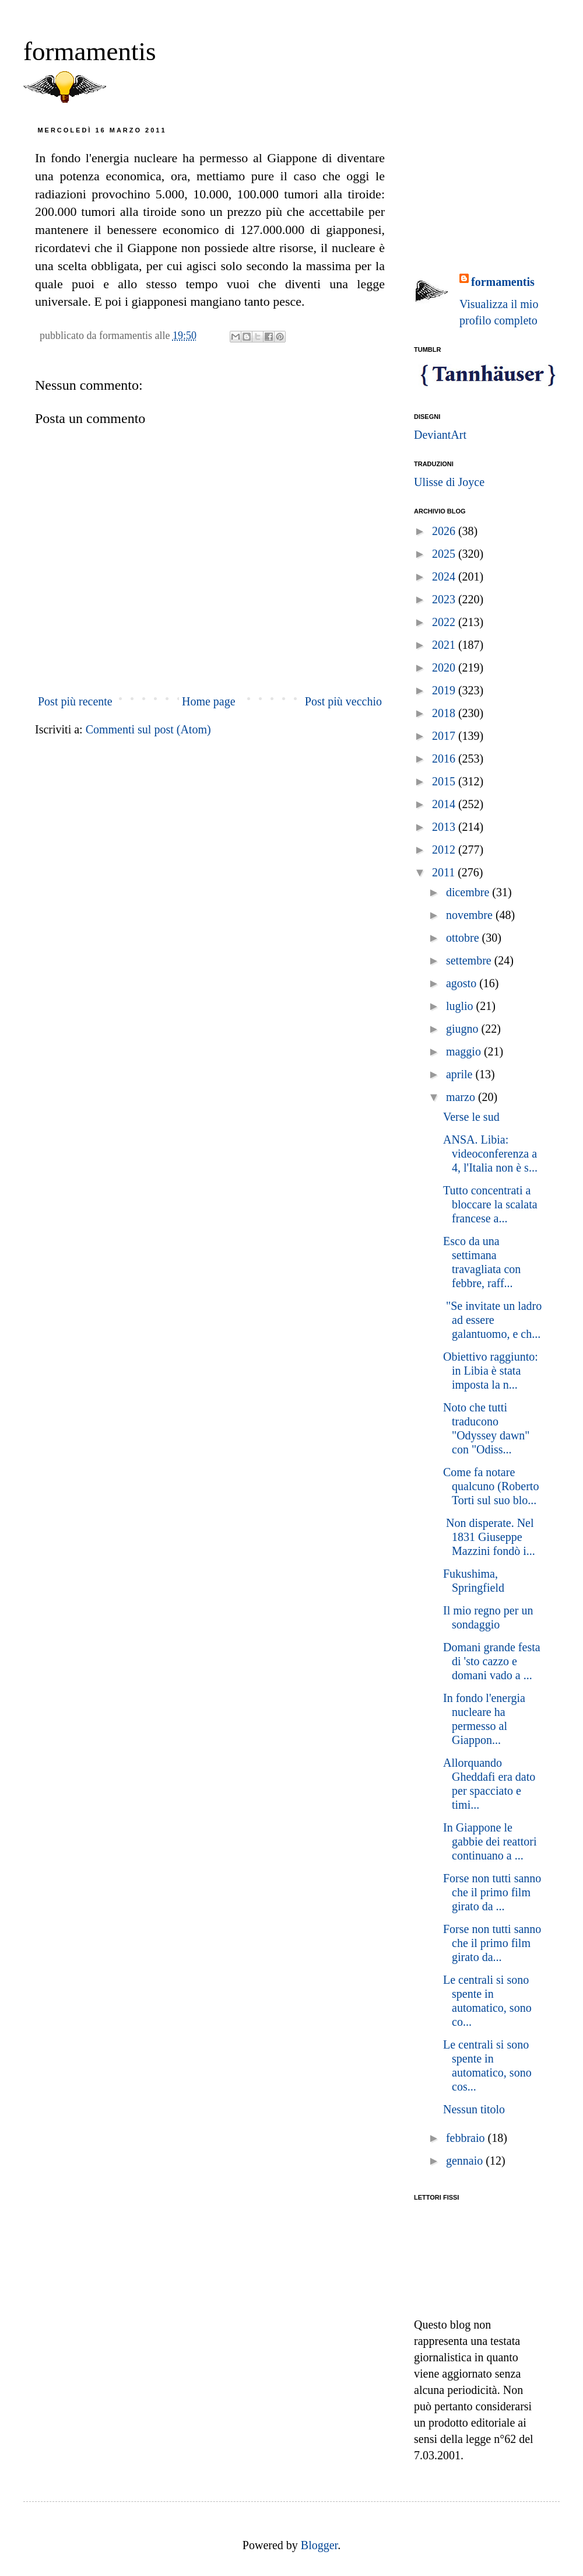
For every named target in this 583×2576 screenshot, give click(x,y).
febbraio (467, 2137)
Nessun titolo (474, 2109)
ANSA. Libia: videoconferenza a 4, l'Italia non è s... (490, 1153)
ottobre (464, 937)
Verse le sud (471, 1116)
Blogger (319, 2545)
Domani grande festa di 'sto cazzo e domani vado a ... (491, 1661)
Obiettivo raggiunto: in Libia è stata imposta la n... (490, 1370)
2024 (445, 576)
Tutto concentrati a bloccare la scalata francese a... (490, 1204)
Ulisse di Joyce (449, 482)
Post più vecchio (343, 701)
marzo (462, 1096)
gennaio (466, 2160)
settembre (470, 960)
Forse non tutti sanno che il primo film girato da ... (492, 1892)
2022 (445, 622)
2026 (445, 531)
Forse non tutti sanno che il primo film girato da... (492, 1943)
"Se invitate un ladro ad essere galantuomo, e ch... (492, 1319)
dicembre (469, 892)
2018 (445, 713)
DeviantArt (440, 434)
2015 (445, 781)
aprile (461, 1074)
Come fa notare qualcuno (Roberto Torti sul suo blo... (491, 1486)
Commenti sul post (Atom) (148, 729)
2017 (445, 735)
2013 (445, 826)
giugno (464, 1028)
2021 (445, 644)
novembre (471, 914)
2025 (445, 553)
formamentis (89, 51)
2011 (445, 872)
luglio (461, 1005)
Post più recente (75, 701)
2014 (445, 804)
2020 (445, 667)
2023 (445, 599)
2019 (445, 690)
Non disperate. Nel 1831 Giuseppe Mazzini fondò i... (489, 1536)
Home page (209, 701)
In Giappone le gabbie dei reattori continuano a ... (490, 1841)
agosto (462, 983)
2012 (445, 849)
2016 (445, 758)
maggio (465, 1051)
